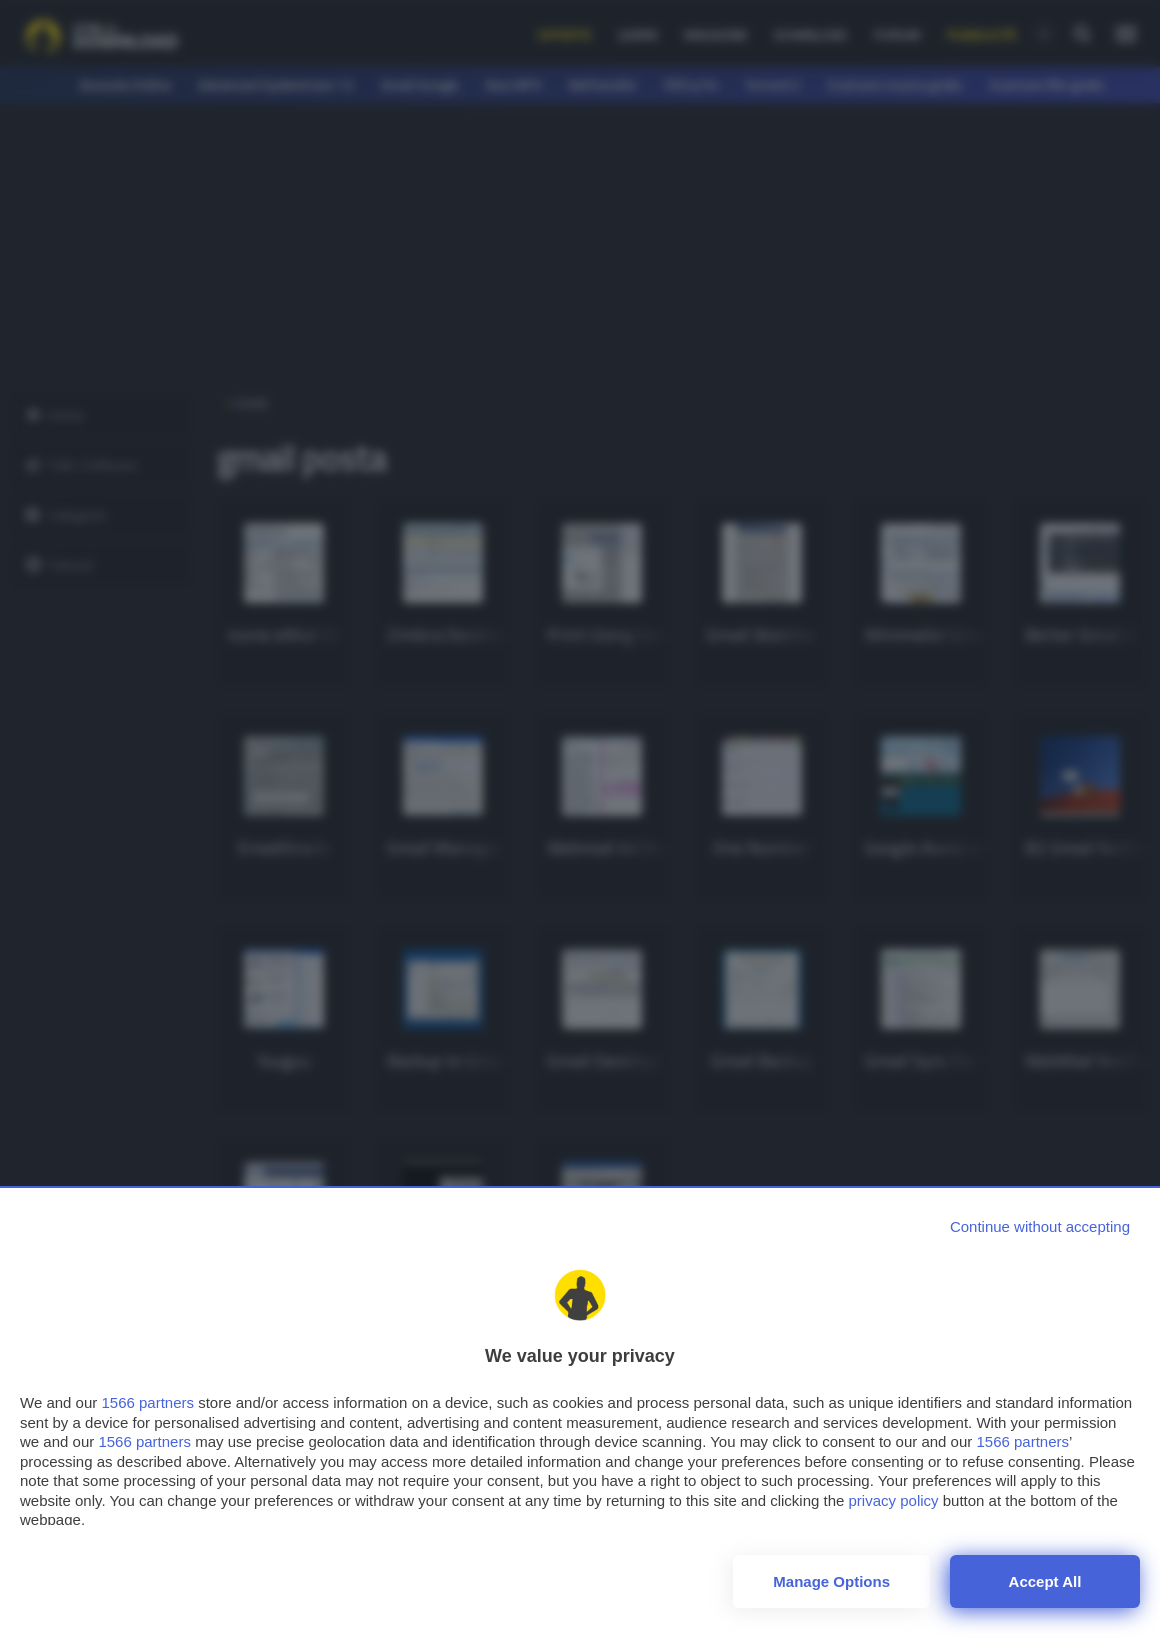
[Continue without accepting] (1040, 1226)
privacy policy (894, 1500)
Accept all (1045, 1581)
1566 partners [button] (147, 1402)
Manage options (831, 1581)
